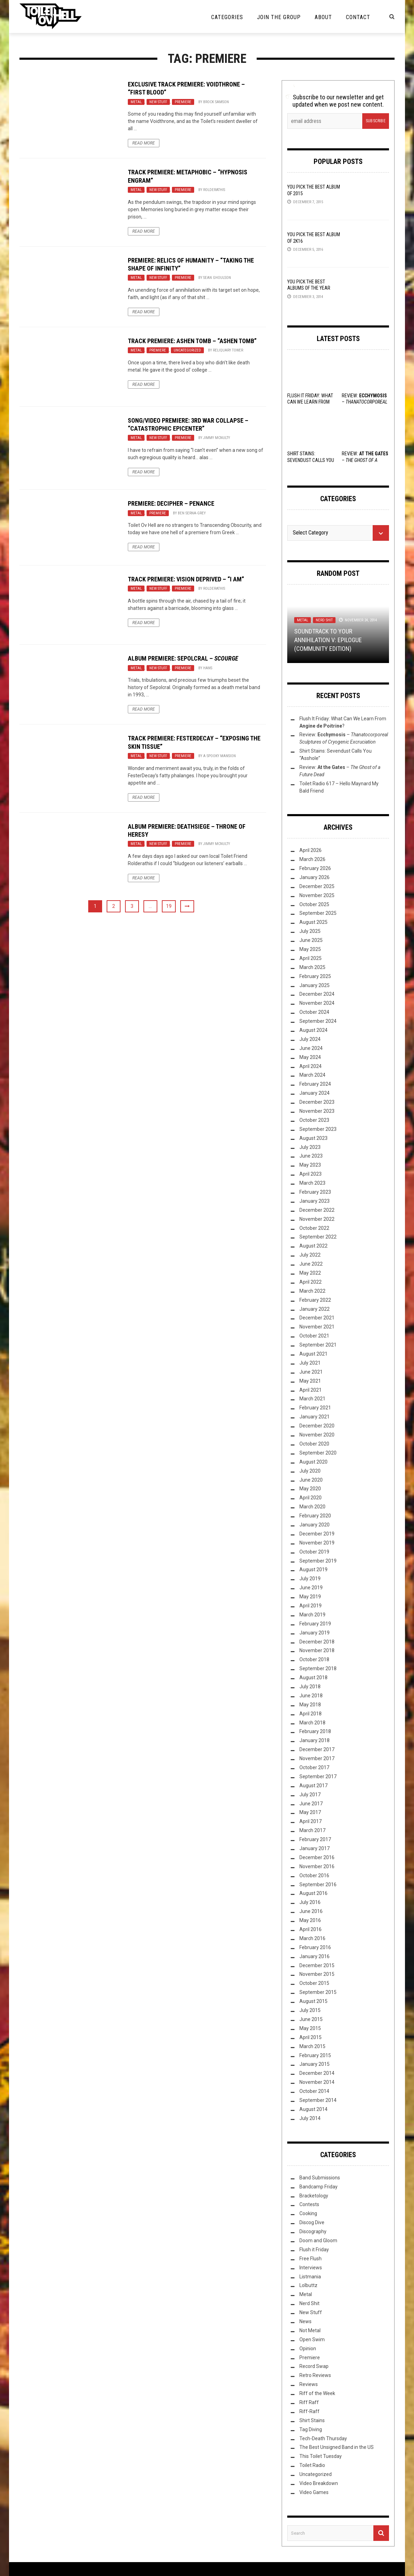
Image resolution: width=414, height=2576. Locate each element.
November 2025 (316, 895)
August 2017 (313, 1785)
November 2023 (316, 1111)
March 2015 (312, 2046)
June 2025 (311, 940)
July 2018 (310, 1686)
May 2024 (310, 1057)
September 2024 (318, 1021)
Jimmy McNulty (216, 438)
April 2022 (310, 1282)
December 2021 (316, 1317)
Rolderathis (214, 190)
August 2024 (313, 1030)
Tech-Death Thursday (323, 2438)
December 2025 (316, 886)
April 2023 (310, 1174)
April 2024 (310, 1066)
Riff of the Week (317, 2393)
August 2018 (313, 1677)
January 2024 (314, 1093)
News (305, 2321)
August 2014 (313, 2109)
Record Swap (314, 2366)
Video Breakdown (318, 2483)
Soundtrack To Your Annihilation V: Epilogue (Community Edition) (328, 640)
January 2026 (314, 877)
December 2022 (316, 1210)
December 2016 (316, 1857)
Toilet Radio (312, 2465)
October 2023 (314, 1120)
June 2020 (311, 1480)
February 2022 (315, 1300)
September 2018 (318, 1668)
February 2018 (315, 1731)
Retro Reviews (315, 2375)
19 (169, 906)
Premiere (183, 102)
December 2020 (316, 1425)
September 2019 (318, 1561)
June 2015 (311, 2019)
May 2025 (310, 949)
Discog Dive (311, 2222)
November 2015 (316, 1974)
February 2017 (315, 1839)
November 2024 (316, 1003)
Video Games (314, 2492)
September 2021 (318, 1345)
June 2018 (311, 1695)
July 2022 (310, 1255)
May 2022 (310, 1273)
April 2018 (310, 1713)
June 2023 (311, 1156)
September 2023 (318, 1129)
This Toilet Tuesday (320, 2456)
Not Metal (310, 2330)
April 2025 (310, 958)
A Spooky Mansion (219, 756)
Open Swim (312, 2339)
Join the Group (279, 17)
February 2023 (315, 1192)
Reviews (308, 2384)
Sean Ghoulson (217, 277)
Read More (143, 143)
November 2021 (316, 1327)
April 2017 (310, 1821)
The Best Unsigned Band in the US (336, 2447)
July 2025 (310, 931)
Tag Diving (310, 2429)
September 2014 (318, 2100)
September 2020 (318, 1453)
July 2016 (310, 1902)
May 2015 (310, 2028)
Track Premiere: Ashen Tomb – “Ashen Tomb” (192, 341)
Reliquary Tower (228, 350)
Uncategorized (187, 350)
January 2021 (314, 1416)
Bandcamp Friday (318, 2186)
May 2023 (310, 1165)
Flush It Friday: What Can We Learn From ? (310, 402)
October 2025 (314, 904)
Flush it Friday (314, 2249)
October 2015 (314, 1983)
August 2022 (313, 1246)
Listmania (310, 2276)
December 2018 (316, 1642)
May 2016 (310, 1920)
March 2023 (312, 1183)
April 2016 (310, 1929)
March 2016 (312, 1938)
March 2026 (312, 859)
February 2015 (315, 2055)
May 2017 (310, 1812)
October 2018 (314, 1659)
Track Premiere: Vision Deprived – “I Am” (186, 579)
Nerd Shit (324, 620)
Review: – (365, 460)
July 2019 (310, 1578)
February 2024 (315, 1084)
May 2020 (310, 1488)
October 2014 (314, 2091)
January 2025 (314, 985)
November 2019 (316, 1543)
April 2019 (310, 1605)
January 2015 (314, 2064)
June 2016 (311, 1911)
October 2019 (314, 1552)
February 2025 (315, 976)
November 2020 (316, 1435)
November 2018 (316, 1650)
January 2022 (314, 1309)
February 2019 (315, 1623)
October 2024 (314, 1012)
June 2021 (311, 1372)
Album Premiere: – (183, 658)
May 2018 (310, 1704)
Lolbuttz (308, 2285)
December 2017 (316, 1749)
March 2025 (312, 967)
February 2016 (315, 1947)
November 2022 (316, 1219)
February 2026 (315, 868)
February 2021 (315, 1407)
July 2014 (310, 2118)
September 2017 (318, 1776)
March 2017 (312, 1830)
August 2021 (313, 1354)
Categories (227, 17)
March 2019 (312, 1614)
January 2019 (314, 1632)
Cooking (308, 2213)
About (323, 17)
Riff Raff (309, 2402)
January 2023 (314, 1201)
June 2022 (311, 1264)
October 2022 (314, 1228)
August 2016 (313, 1893)
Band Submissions (319, 2177)
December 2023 (316, 1102)
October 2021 (314, 1336)
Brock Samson (216, 102)
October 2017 (314, 1767)
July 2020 (310, 1471)
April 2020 (310, 1497)
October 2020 (314, 1444)
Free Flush (310, 2258)
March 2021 (312, 1398)
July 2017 (310, 1794)
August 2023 (313, 1138)
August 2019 (313, 1569)
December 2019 (316, 1534)
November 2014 (316, 2082)
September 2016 (318, 1884)
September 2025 (318, 913)
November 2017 (316, 1758)
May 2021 (310, 1381)
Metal (136, 102)
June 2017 (311, 1803)
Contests (309, 2204)
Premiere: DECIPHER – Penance (171, 503)
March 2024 (312, 1075)
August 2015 (313, 2001)
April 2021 (310, 1390)
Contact (358, 17)
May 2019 (310, 1596)
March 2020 (312, 1506)
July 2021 (310, 1363)
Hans (207, 668)
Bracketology (313, 2195)
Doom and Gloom (318, 2240)
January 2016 (314, 1956)
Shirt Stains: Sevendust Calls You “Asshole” (310, 460)
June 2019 (311, 1587)
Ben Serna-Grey (192, 513)
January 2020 (314, 1524)
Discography (312, 2231)
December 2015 (316, 1965)
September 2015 (318, 1992)
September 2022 (318, 1237)
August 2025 (313, 922)
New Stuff (158, 102)
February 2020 (315, 1515)
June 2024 (311, 1048)
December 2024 (316, 994)
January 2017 (314, 1848)
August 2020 (313, 1462)
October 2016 (314, 1875)
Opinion (307, 2348)
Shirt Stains (312, 2420)
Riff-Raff (309, 2411)
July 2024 (310, 1039)
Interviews (310, 2267)
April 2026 (310, 850)
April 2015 (310, 2037)
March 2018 (312, 1722)
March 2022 (312, 1291)
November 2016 (316, 1866)
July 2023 (310, 1147)
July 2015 (310, 2010)
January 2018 (314, 1740)
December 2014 (316, 2073)
